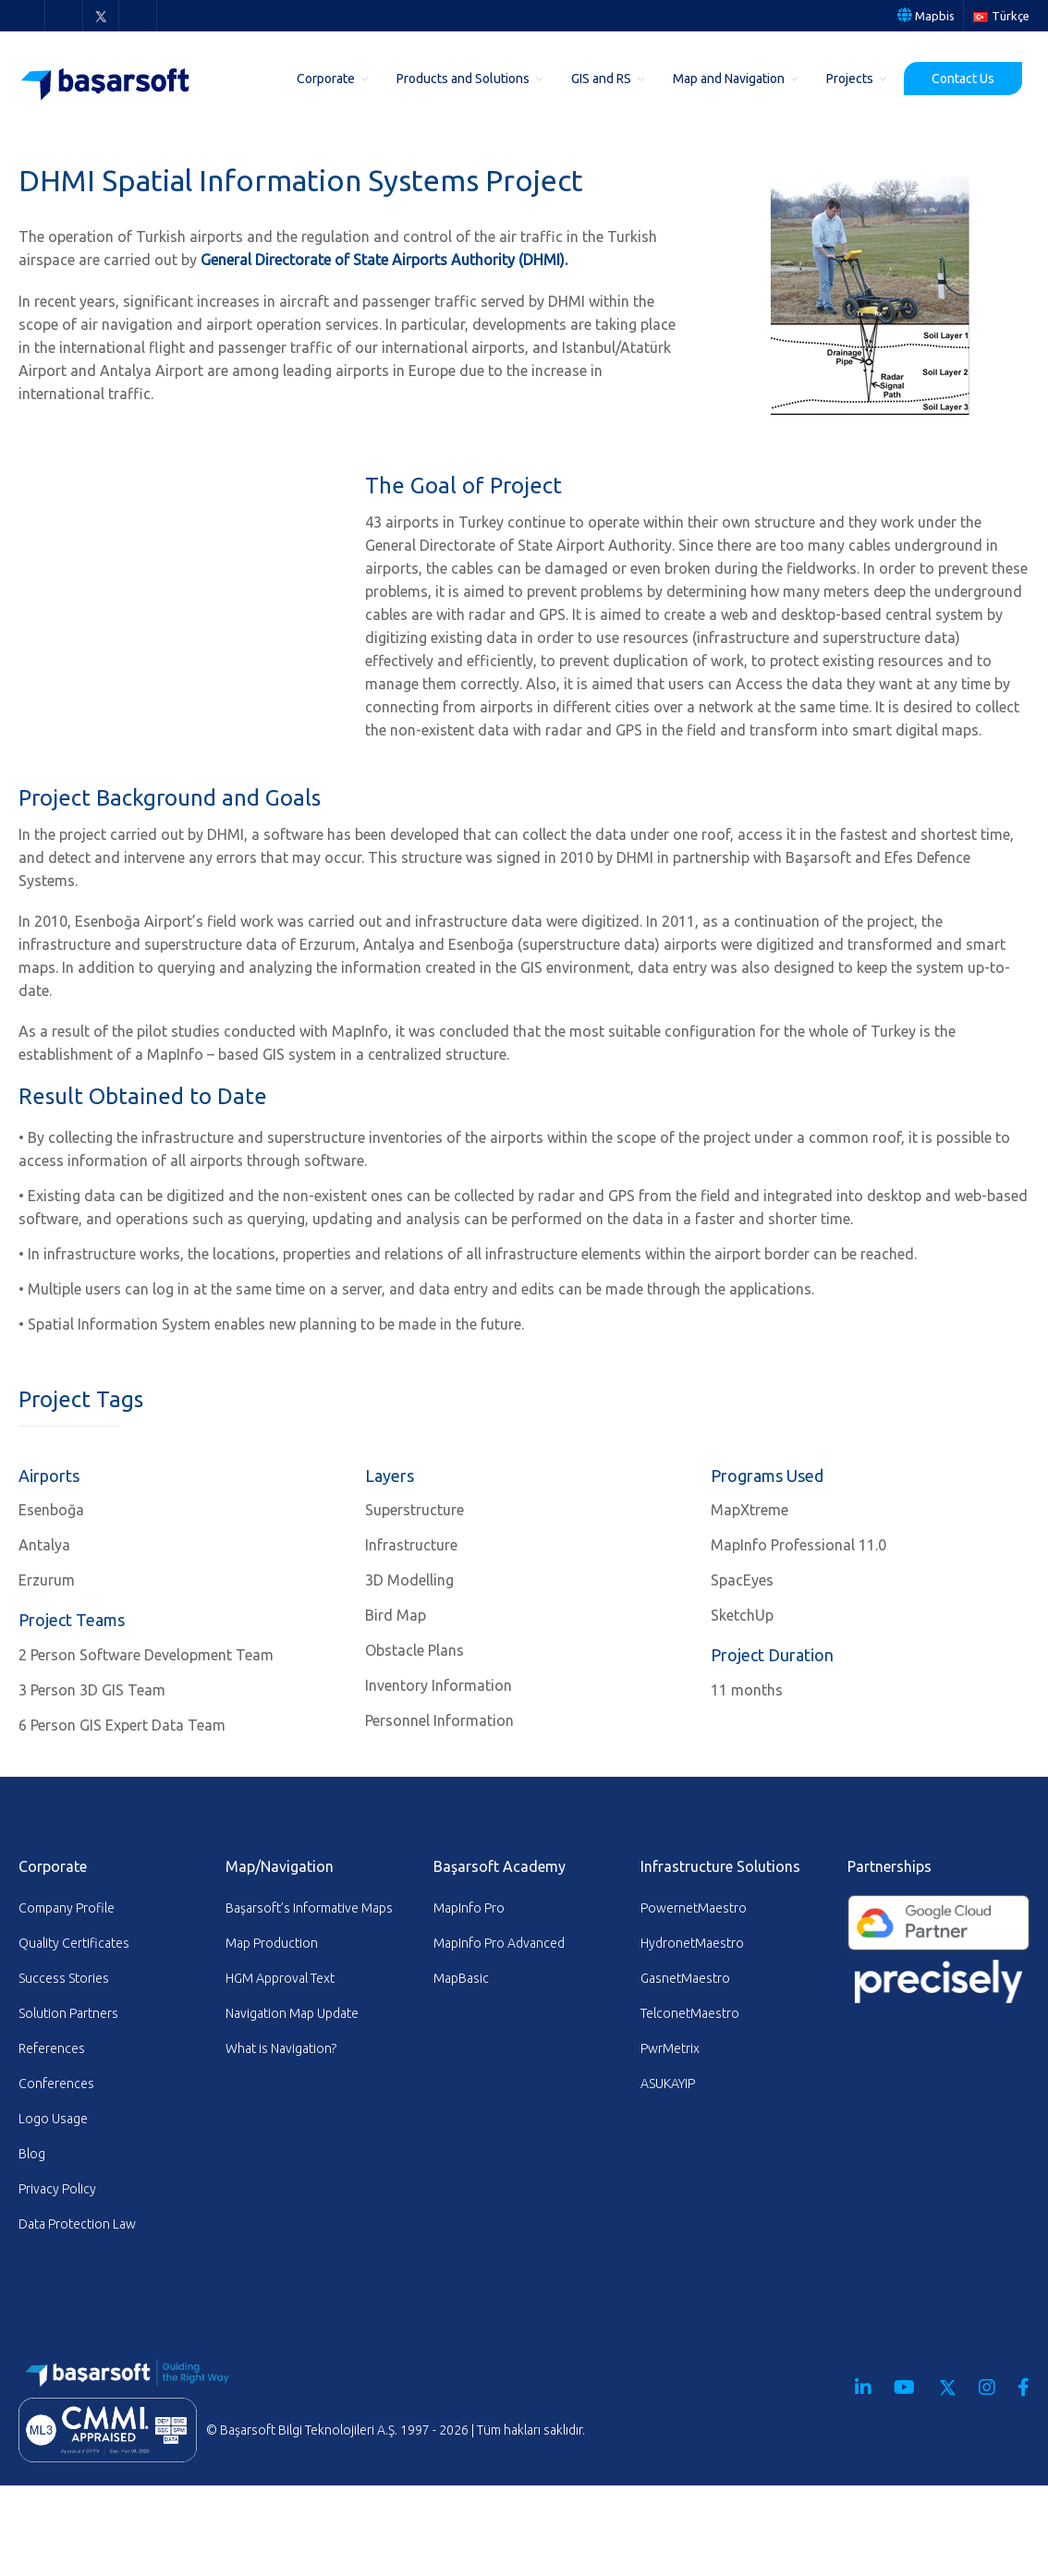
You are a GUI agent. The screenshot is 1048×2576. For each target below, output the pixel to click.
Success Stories (63, 1978)
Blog (31, 2153)
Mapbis (926, 15)
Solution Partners (68, 2013)
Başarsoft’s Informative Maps (309, 1908)
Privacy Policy (57, 2188)
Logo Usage (53, 2118)
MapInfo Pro (469, 1908)
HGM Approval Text (280, 1978)
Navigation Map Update (292, 2013)
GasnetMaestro (685, 1978)
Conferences (56, 2083)
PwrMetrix (670, 2048)
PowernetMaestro (693, 1908)
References (51, 2048)
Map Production (271, 1943)
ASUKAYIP (667, 2083)
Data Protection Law (77, 2224)
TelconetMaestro (689, 2013)
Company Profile (66, 1908)
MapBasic (461, 1978)
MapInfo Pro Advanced (499, 1943)
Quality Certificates (73, 1943)
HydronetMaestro (692, 1943)
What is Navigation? (280, 2048)
